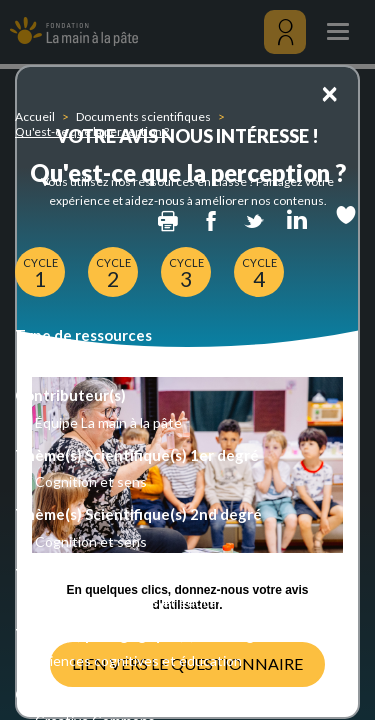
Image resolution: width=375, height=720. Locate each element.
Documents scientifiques (143, 116)
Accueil (35, 116)
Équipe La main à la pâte (108, 422)
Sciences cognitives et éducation (138, 601)
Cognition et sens (91, 481)
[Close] (329, 92)
